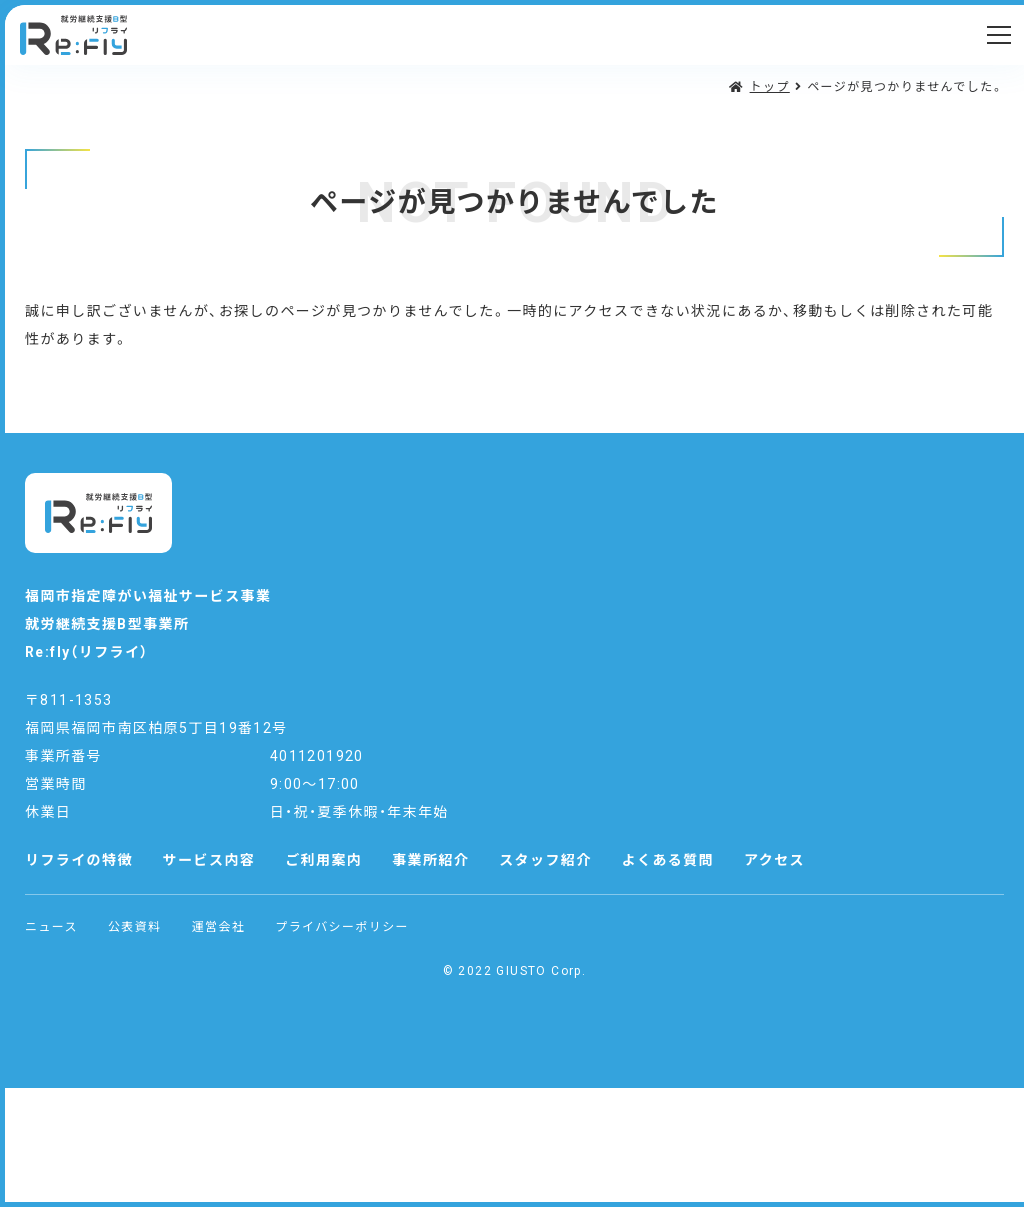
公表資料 (135, 927)
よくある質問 (668, 860)
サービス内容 (209, 860)
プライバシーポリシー (342, 927)
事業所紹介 (430, 860)
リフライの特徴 (79, 860)
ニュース (51, 927)
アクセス (774, 860)
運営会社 (219, 927)
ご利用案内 (323, 860)
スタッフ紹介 (545, 860)
